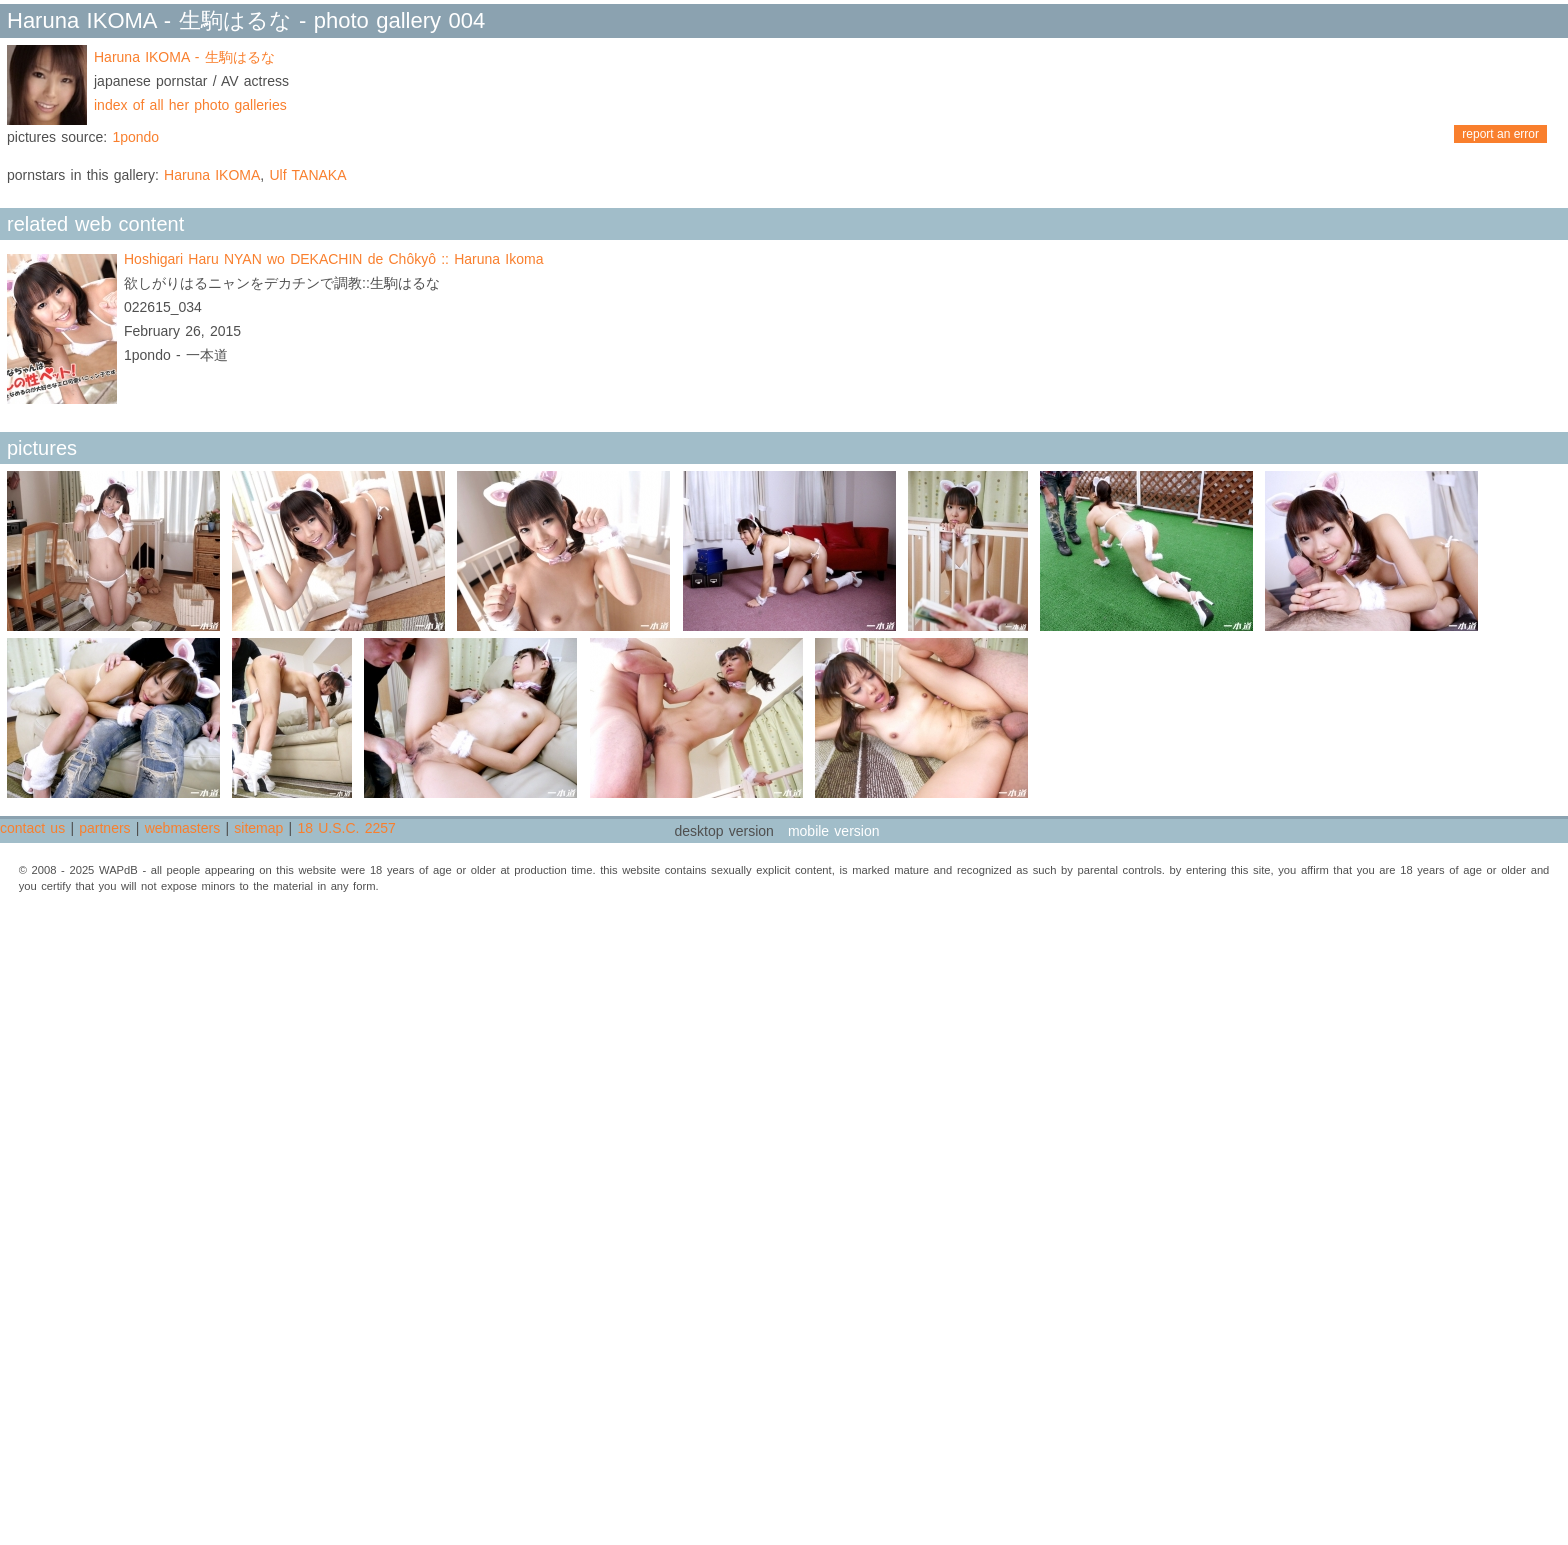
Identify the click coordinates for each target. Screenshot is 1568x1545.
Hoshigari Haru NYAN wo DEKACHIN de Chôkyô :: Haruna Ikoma (333, 259)
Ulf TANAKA (307, 175)
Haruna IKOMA (212, 175)
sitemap (258, 828)
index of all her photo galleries (190, 105)
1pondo (135, 137)
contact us (32, 828)
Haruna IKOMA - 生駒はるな (184, 57)
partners (104, 828)
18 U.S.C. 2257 (346, 828)
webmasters (182, 828)
